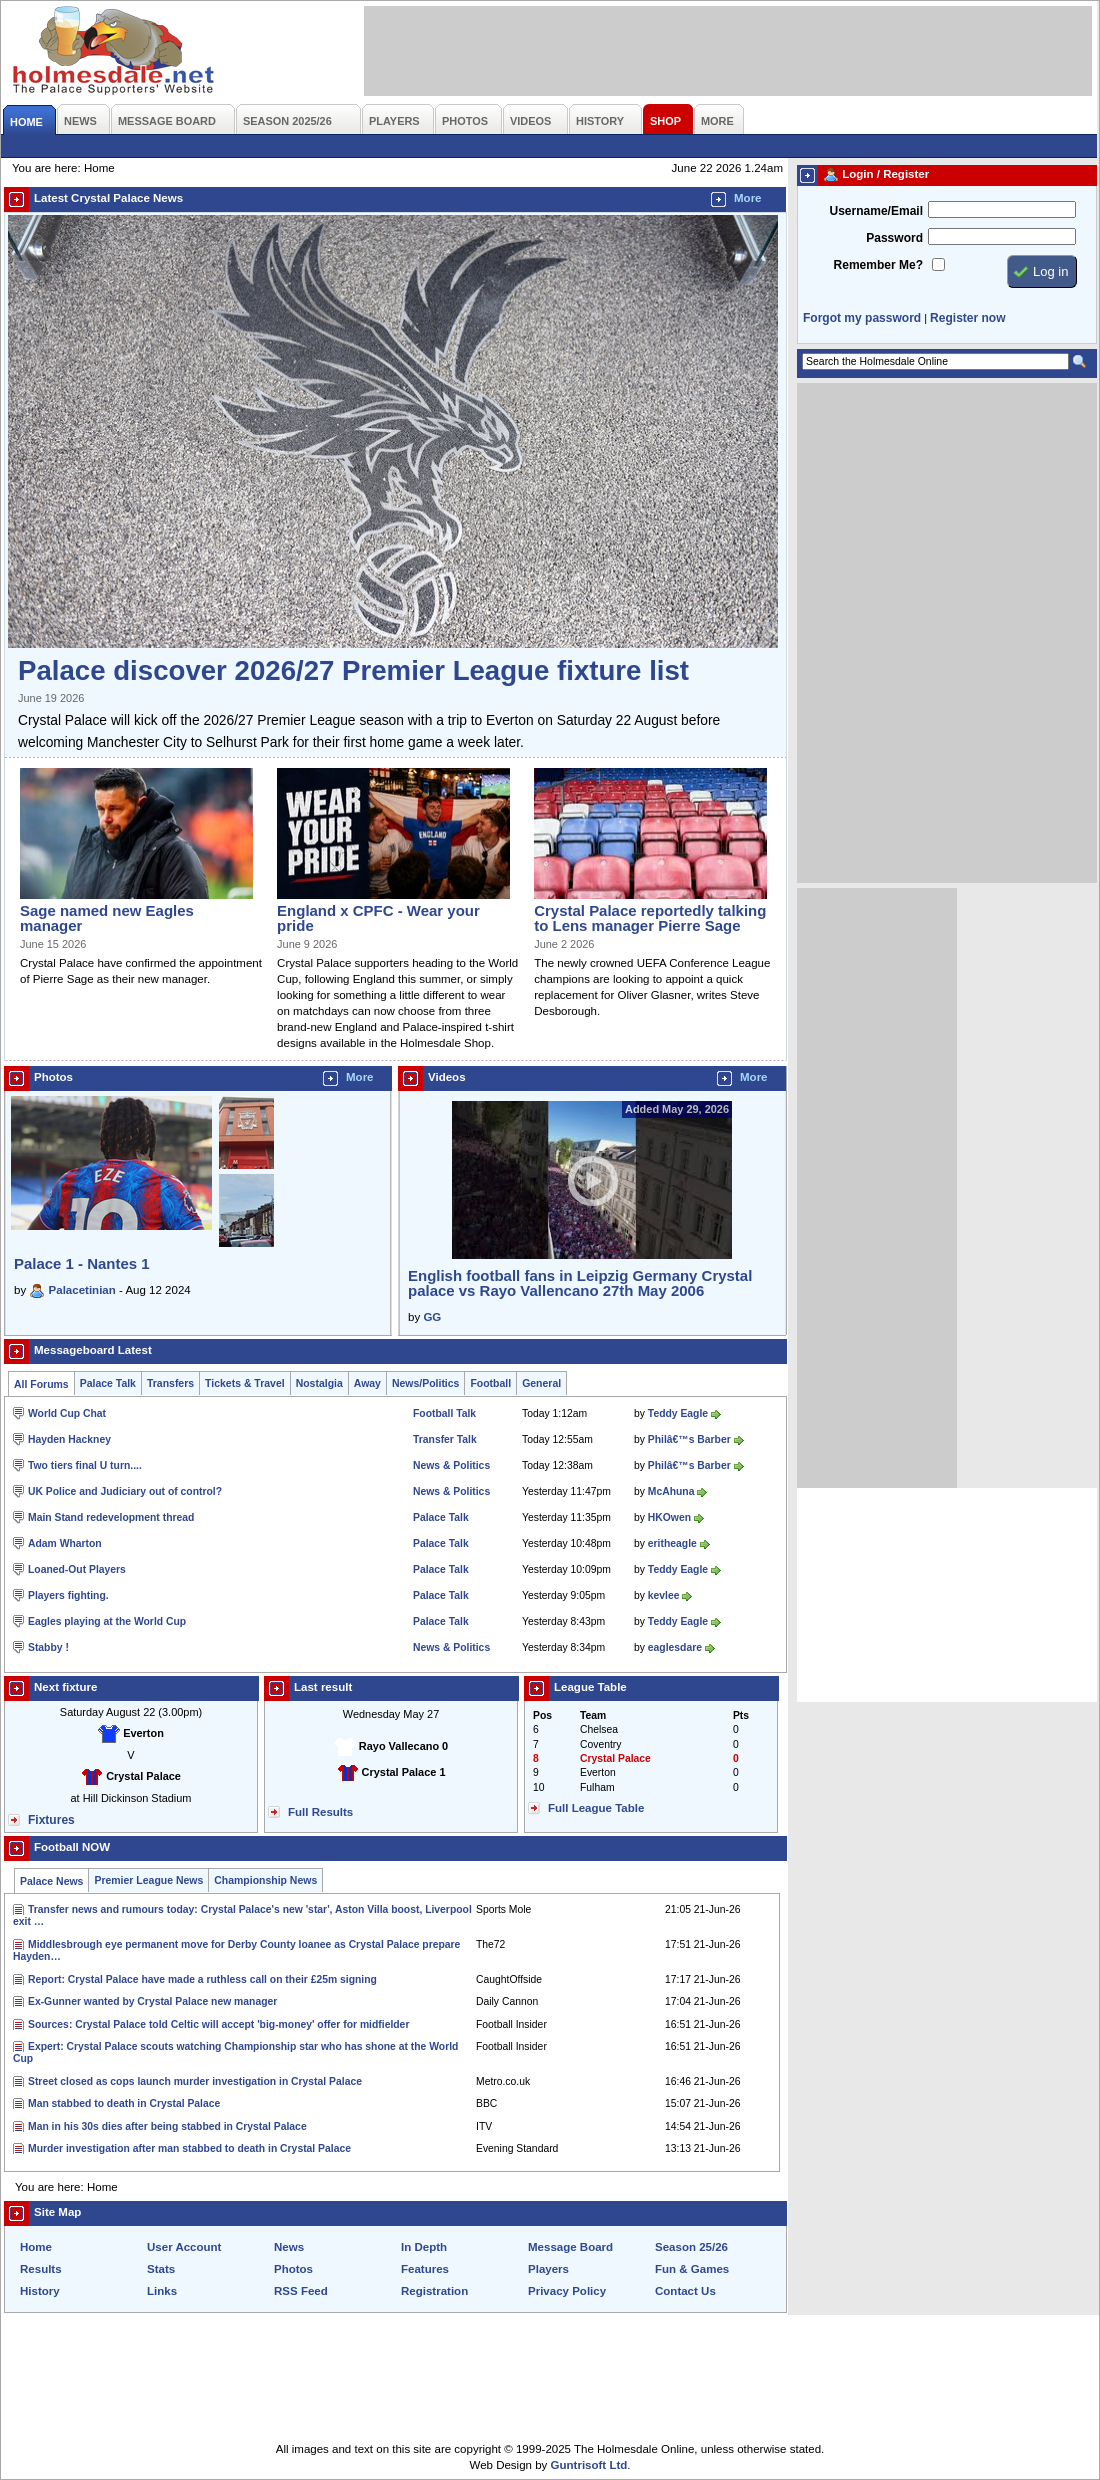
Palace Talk (108, 1383)
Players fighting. (68, 1595)
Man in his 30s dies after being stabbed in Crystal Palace (167, 2126)
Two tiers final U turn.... (85, 1465)
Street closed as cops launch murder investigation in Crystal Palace (195, 2081)
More (748, 198)
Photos (293, 2269)
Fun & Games (692, 2269)
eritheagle (672, 1543)
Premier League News (148, 1880)
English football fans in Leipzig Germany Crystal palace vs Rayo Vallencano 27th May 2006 (580, 1283)
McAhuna (671, 1491)
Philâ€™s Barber (689, 1439)
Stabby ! (48, 1647)
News (289, 2247)
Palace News (51, 1881)
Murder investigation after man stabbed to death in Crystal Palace (189, 2148)
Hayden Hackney (69, 1439)
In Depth (424, 2247)
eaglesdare (675, 1647)
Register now (967, 318)
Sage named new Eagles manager (107, 918)
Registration (434, 2291)
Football (490, 1383)
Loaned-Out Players (77, 1569)
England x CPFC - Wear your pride (378, 918)
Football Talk (444, 1413)
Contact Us (685, 2291)
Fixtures (51, 1820)
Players (548, 2269)
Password (894, 238)
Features (425, 2269)
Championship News (265, 1880)
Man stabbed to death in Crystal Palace (124, 2103)
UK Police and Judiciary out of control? (125, 1491)
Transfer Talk (445, 1439)
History (40, 2291)
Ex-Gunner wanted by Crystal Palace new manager (152, 2001)
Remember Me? (878, 265)
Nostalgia (319, 1383)
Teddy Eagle (678, 1413)
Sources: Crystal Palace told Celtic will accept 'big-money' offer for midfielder (218, 2024)
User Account (184, 2247)
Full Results (320, 1812)
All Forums (41, 1384)
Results (41, 2269)
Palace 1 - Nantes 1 (82, 1263)
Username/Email (876, 211)
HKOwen (669, 1517)
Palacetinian (82, 1290)
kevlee (664, 1595)
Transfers (170, 1383)
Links (162, 2291)
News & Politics (451, 1465)
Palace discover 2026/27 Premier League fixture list (353, 670)
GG (432, 1317)
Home (36, 2247)
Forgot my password (862, 318)
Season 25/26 (691, 2247)
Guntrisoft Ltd (589, 2465)
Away (367, 1383)
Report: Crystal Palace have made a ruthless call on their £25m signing (202, 1979)
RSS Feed (301, 2291)
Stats (161, 2269)
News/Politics (426, 1383)
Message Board (570, 2247)
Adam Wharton (65, 1543)
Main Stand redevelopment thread (111, 1517)
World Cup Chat (67, 1413)
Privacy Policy (567, 2291)
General (541, 1383)
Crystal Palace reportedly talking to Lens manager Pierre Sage (650, 918)
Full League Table (596, 1808)
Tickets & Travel (245, 1383)
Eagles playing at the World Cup (107, 1621)
